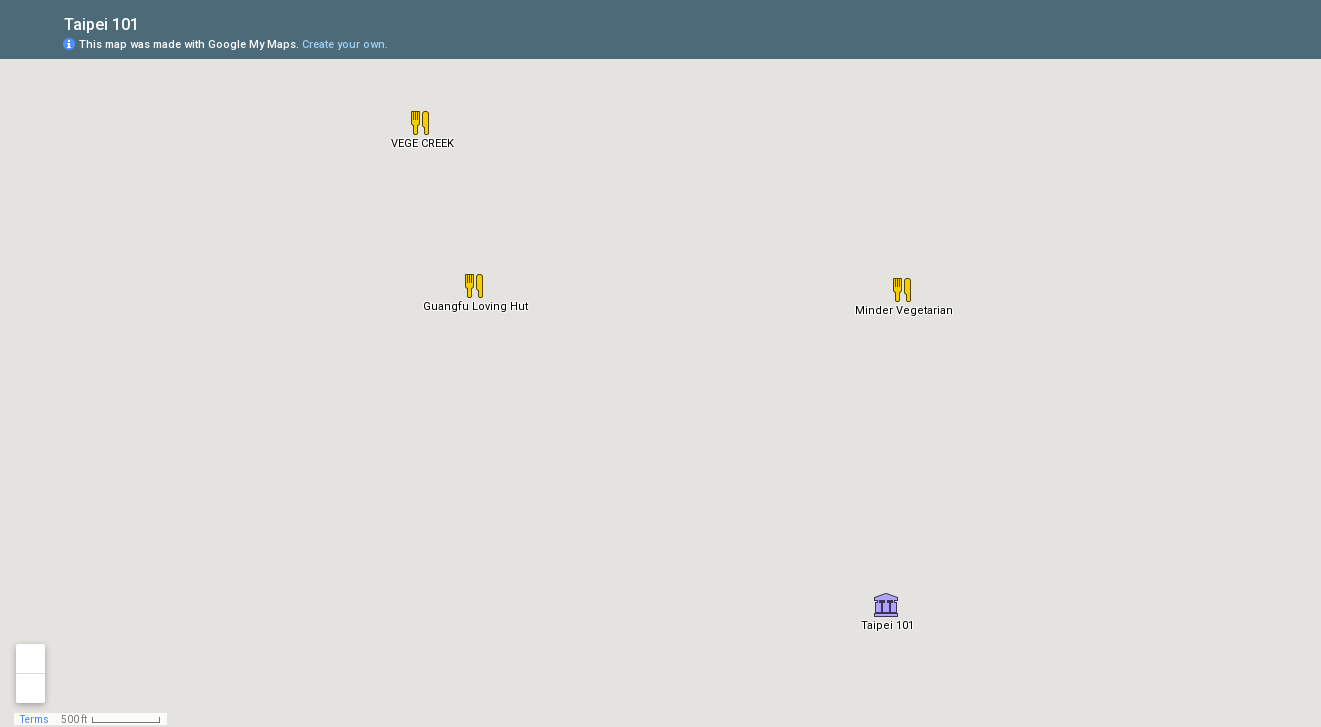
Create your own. (345, 44)
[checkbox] (154, 22)
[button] (886, 605)
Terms (34, 719)
